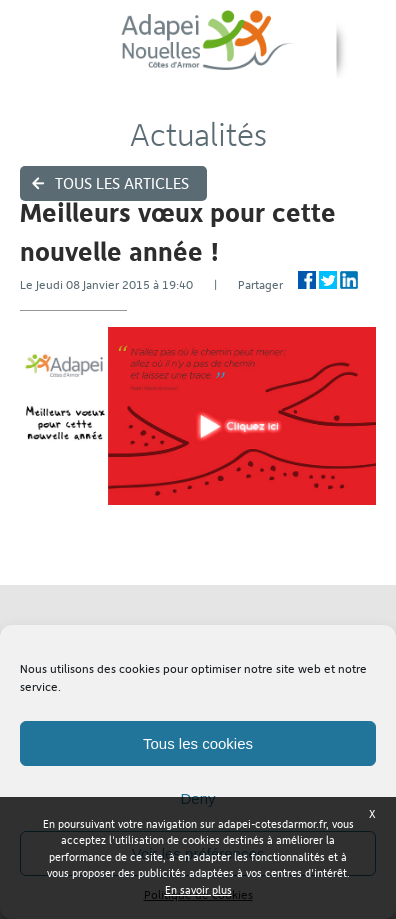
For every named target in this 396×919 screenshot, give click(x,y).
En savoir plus (198, 890)
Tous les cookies (198, 743)
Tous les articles (122, 183)
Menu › (367, 50)
